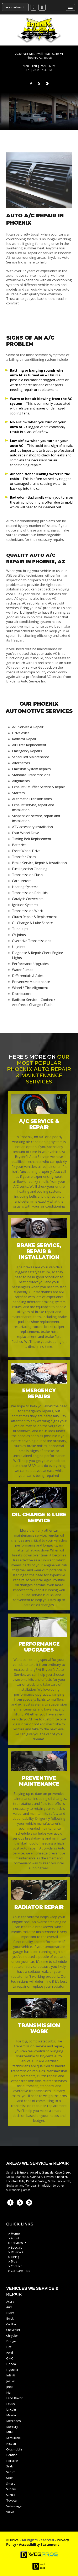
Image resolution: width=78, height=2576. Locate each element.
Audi (9, 2307)
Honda (11, 2364)
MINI (9, 2432)
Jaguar (10, 2381)
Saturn (10, 2472)
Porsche (12, 2461)
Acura (10, 2301)
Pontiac (11, 2455)
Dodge (11, 2341)
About (14, 2238)
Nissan (11, 2443)
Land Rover (14, 2398)
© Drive (12, 2540)
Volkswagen (14, 2506)
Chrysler (12, 2335)
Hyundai (12, 2370)
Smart (10, 2483)
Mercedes (13, 2421)
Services (17, 2243)
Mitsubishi (13, 2438)
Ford (9, 2352)
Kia (8, 2392)
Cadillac (11, 2324)
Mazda (11, 2415)
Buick (10, 2318)
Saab (9, 2466)
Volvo (10, 2512)
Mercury (12, 2426)
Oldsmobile (14, 2449)
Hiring (14, 2257)
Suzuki (10, 2495)
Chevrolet (13, 2330)
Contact (16, 2266)
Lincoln (11, 2409)
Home (15, 2233)
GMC (9, 2358)
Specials (16, 2247)
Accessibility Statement (39, 2544)
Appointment (15, 7)
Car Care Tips (20, 2270)
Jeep (9, 2386)
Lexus (10, 2404)
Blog (13, 2261)
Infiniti (10, 2375)
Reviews (16, 2252)
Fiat (8, 2347)
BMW (10, 2313)
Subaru (11, 2489)
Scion (10, 2477)
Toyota (11, 2500)
